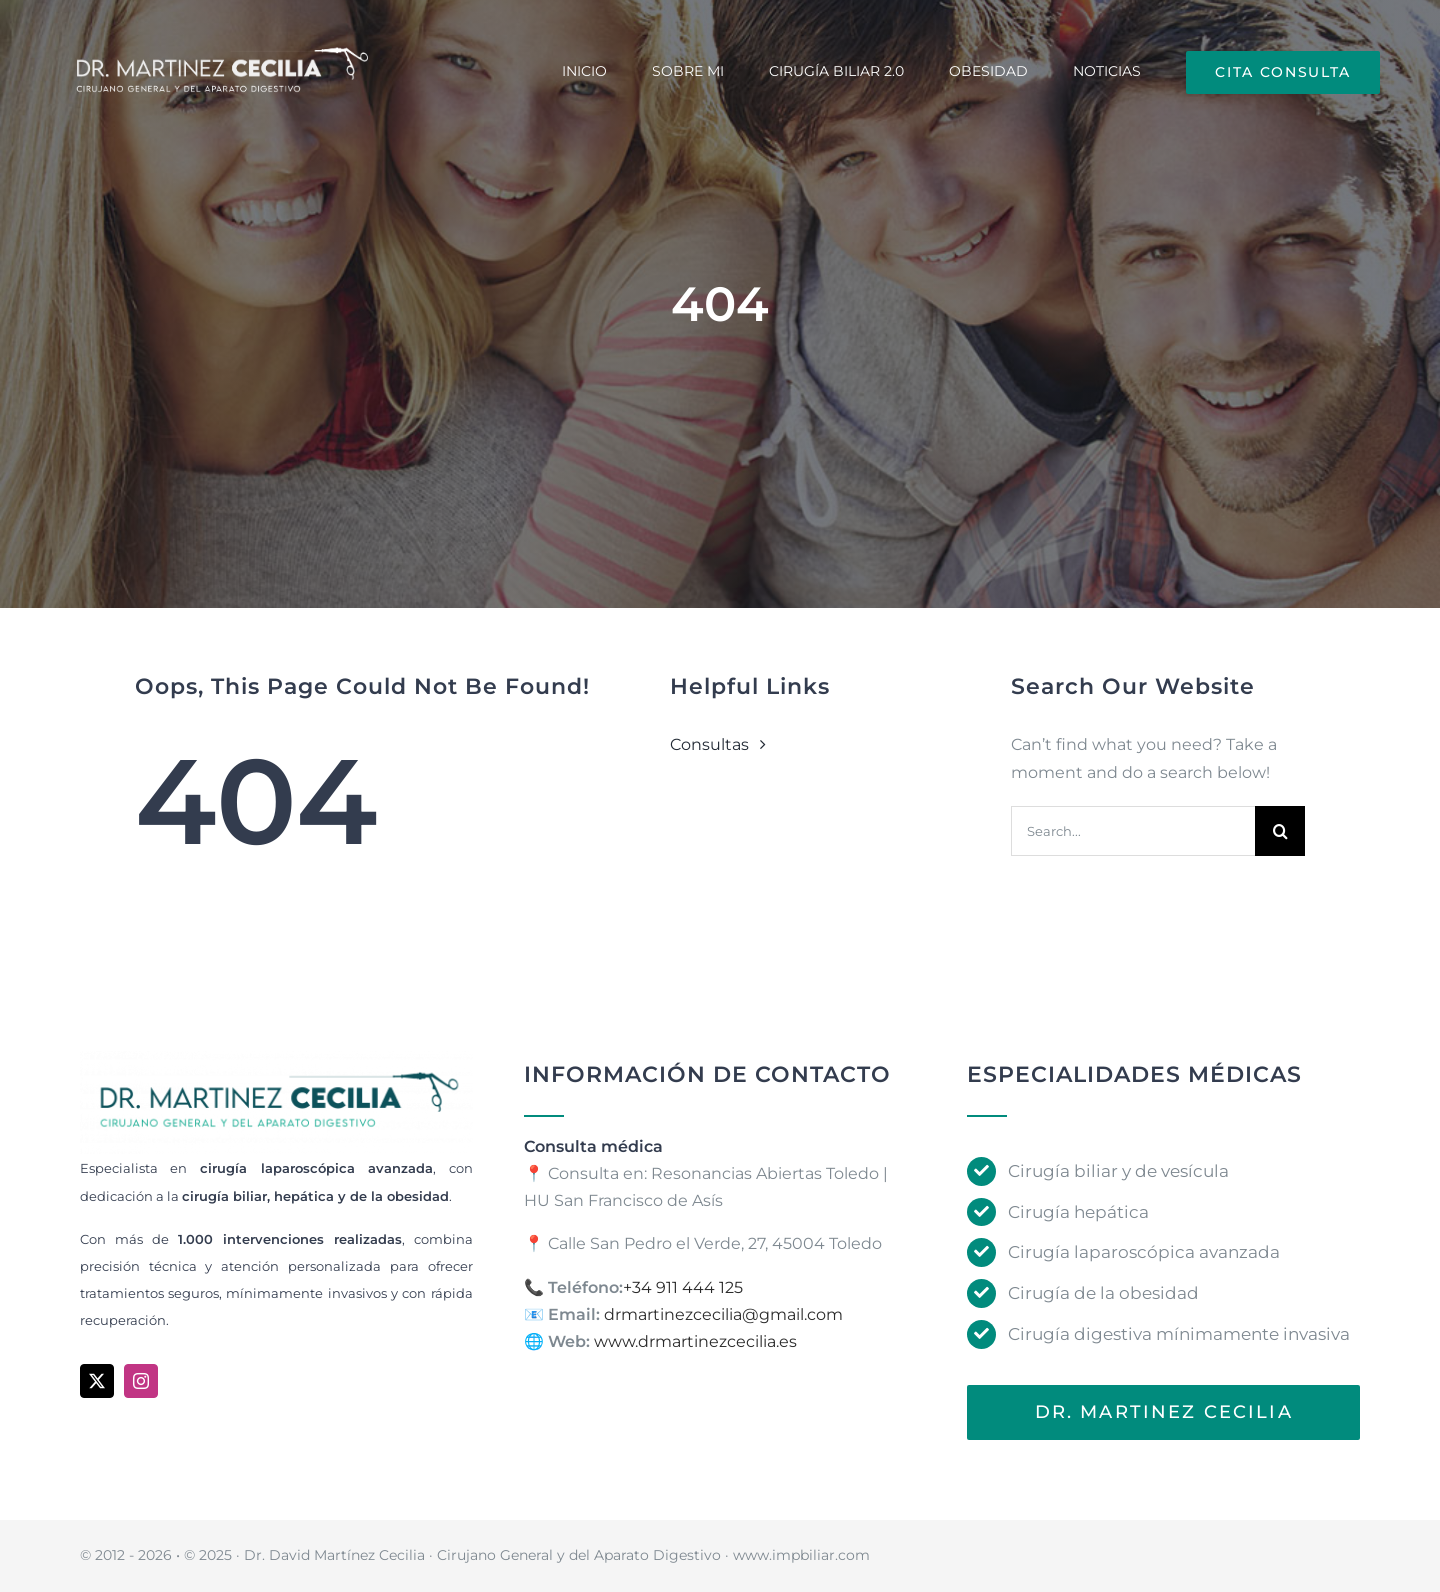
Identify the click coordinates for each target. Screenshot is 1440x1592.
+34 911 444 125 (683, 1287)
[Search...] (1133, 831)
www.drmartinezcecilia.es (695, 1341)
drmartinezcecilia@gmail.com (723, 1314)
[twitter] (97, 1381)
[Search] (1280, 831)
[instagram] (141, 1381)
